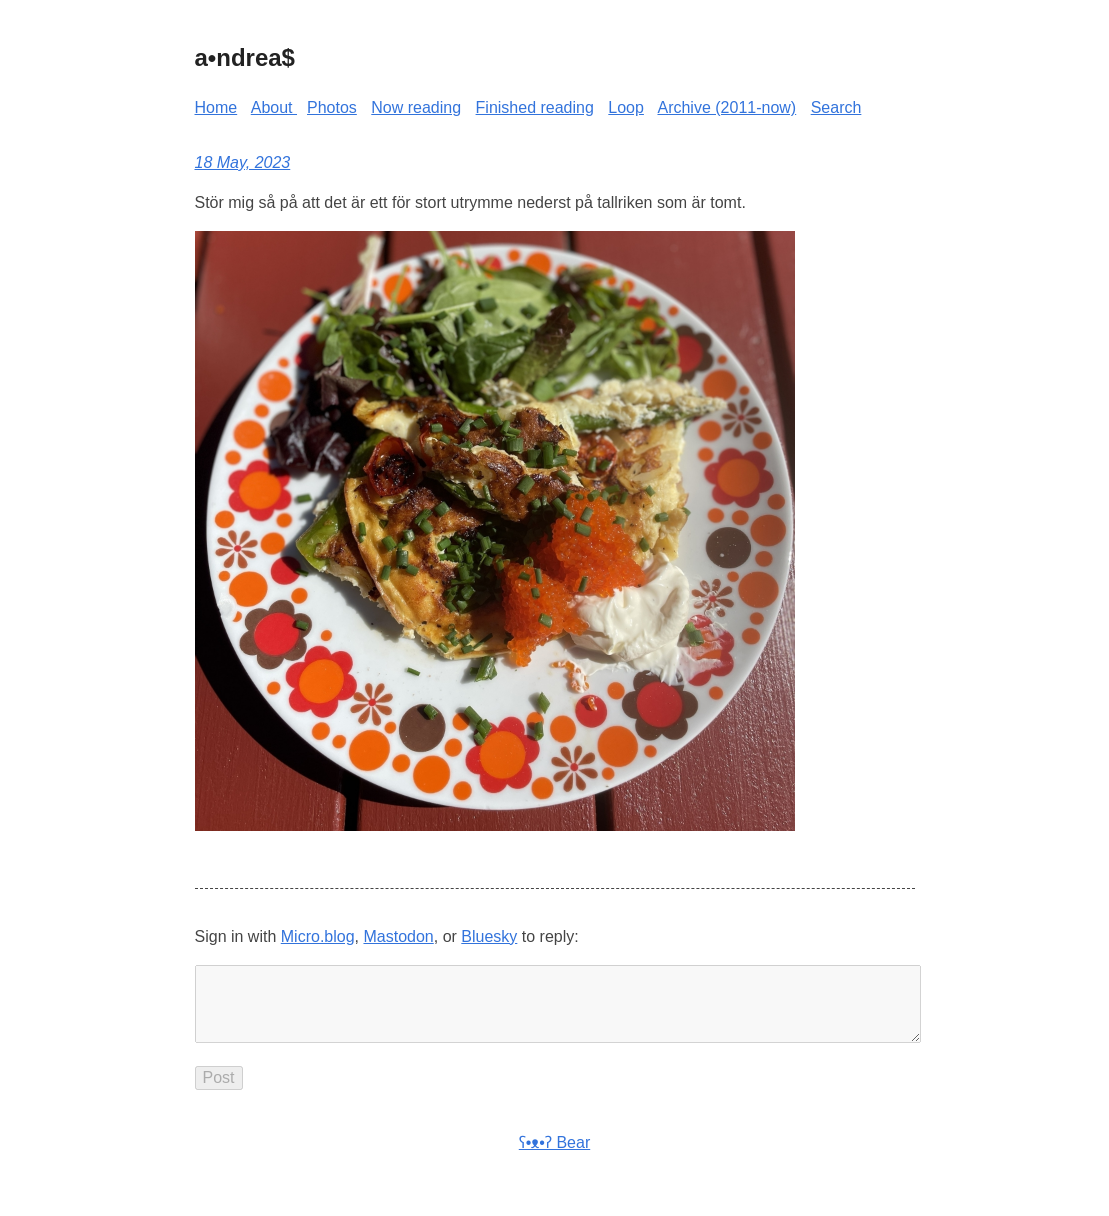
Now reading (416, 107)
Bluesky (489, 936)
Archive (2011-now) (726, 107)
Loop (626, 107)
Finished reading (535, 107)
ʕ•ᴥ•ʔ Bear (554, 1158)
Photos (332, 107)
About (274, 107)
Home (216, 107)
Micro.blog (318, 936)
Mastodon (398, 936)
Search (836, 107)
